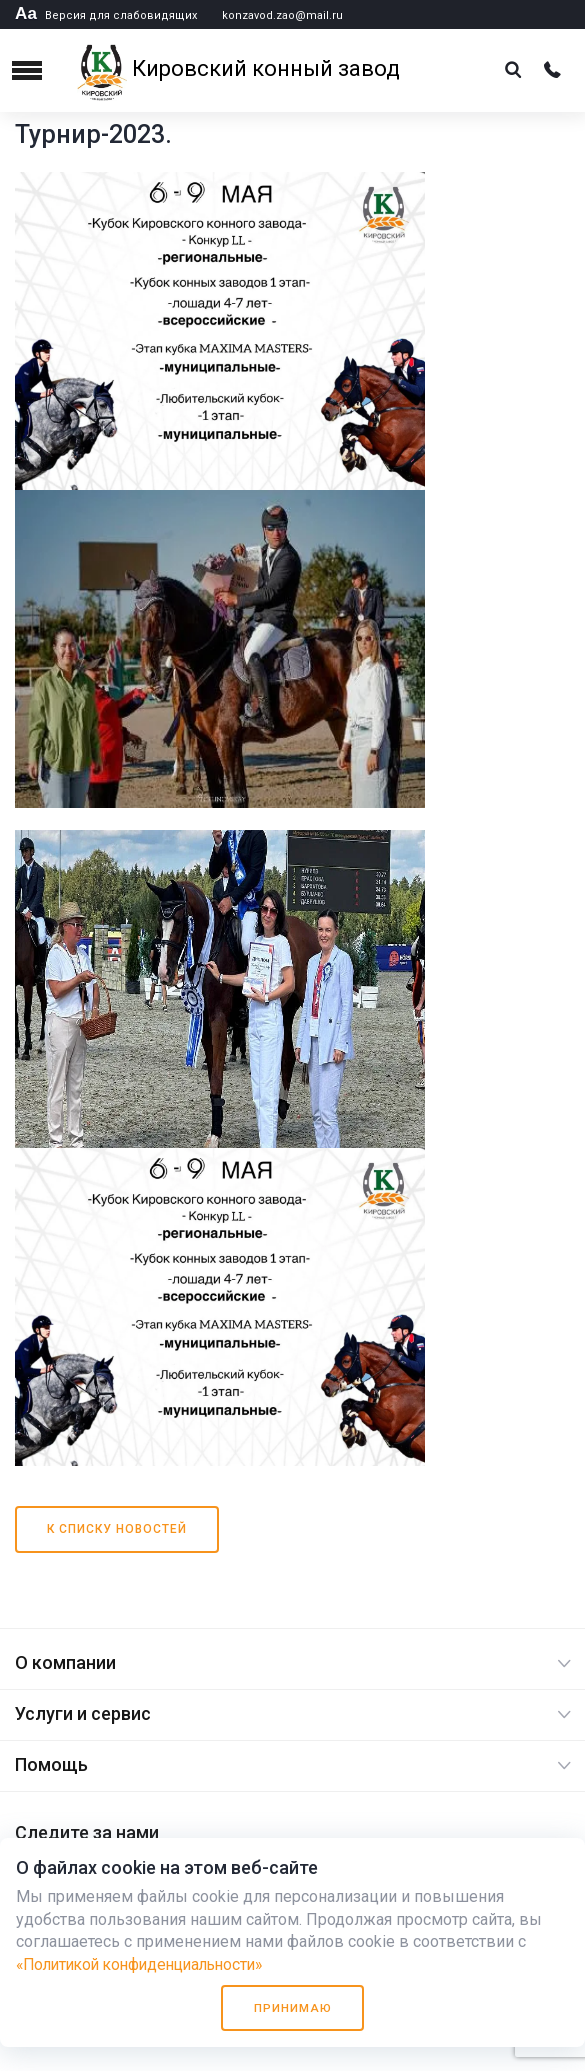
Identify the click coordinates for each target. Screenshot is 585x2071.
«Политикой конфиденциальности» (148, 1963)
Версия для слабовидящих (106, 15)
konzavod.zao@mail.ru (282, 15)
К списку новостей (117, 1529)
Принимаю (293, 2007)
